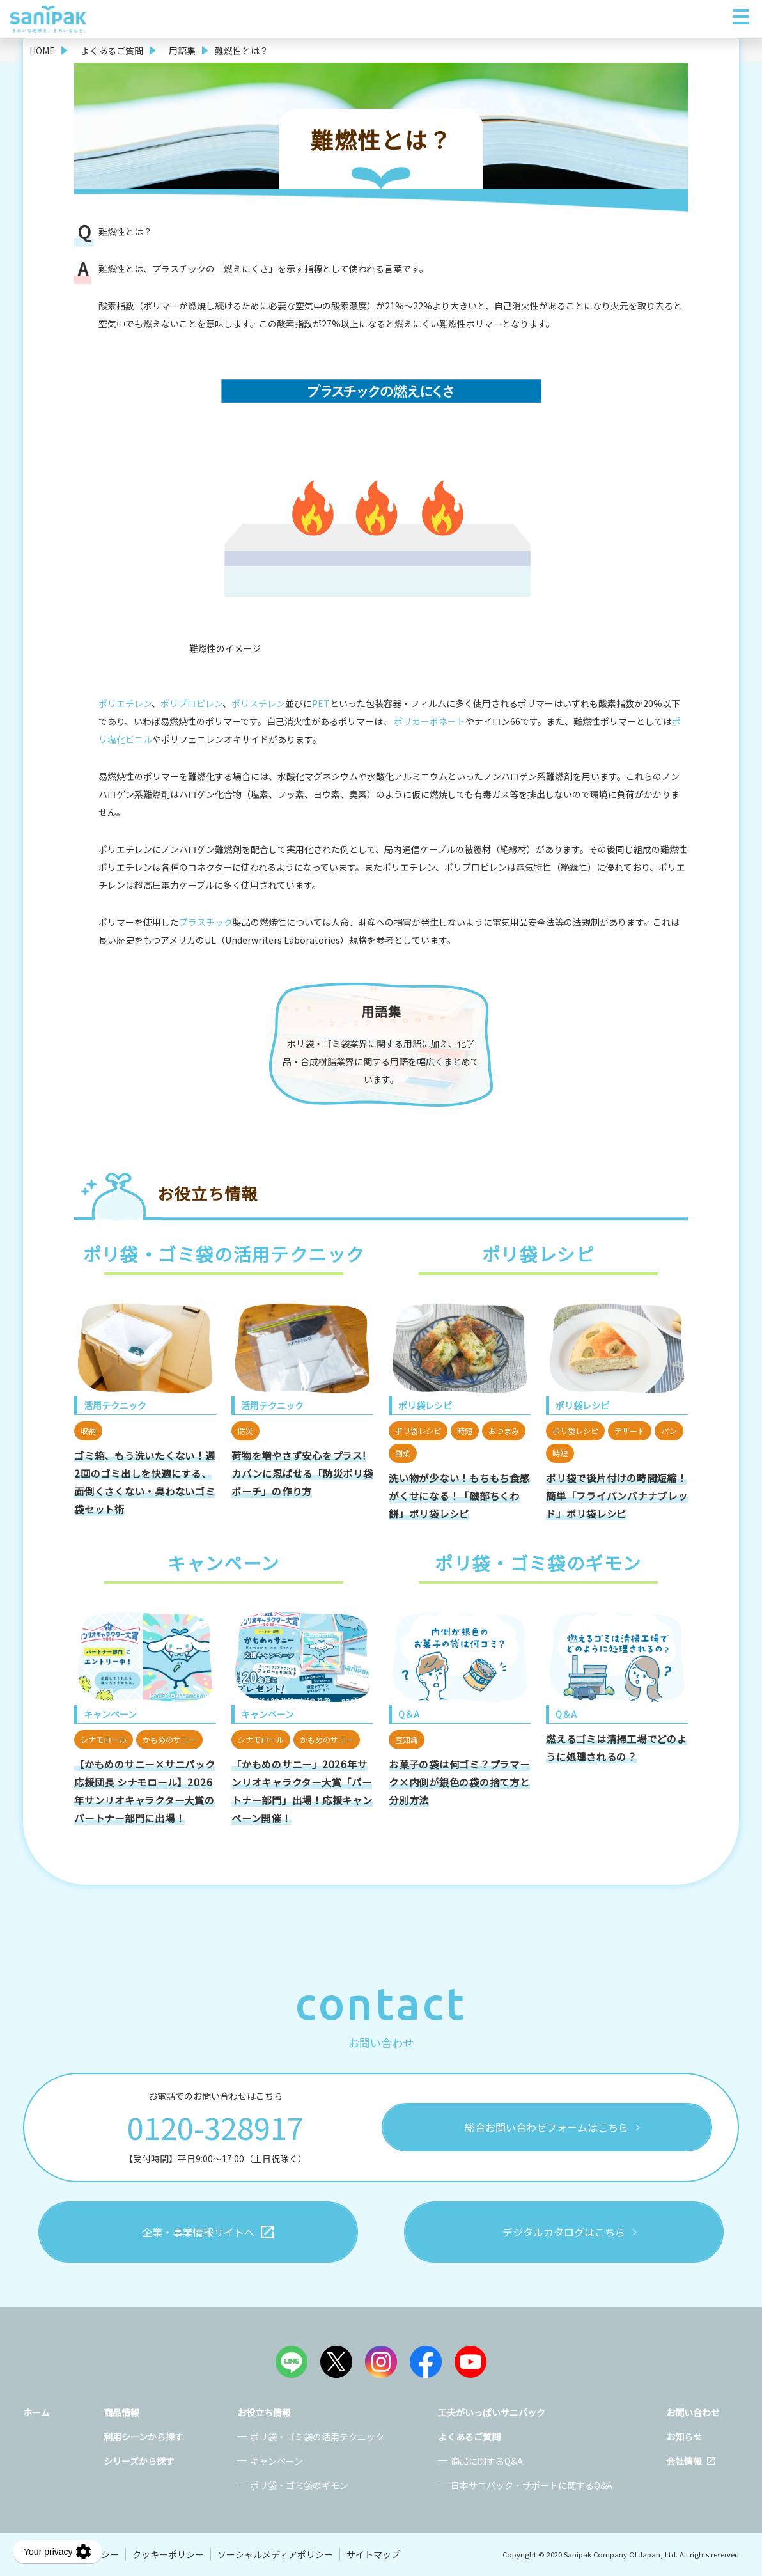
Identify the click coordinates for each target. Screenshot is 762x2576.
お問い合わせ (693, 2412)
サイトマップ (373, 2554)
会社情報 (684, 2461)
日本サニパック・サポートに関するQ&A (531, 2485)
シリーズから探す (139, 2461)
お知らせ (684, 2436)
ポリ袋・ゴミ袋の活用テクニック (317, 2436)
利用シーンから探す (143, 2436)
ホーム (36, 2412)
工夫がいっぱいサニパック (491, 2412)
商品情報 (121, 2412)
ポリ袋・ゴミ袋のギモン (299, 2485)
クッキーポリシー (168, 2554)
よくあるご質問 (469, 2436)
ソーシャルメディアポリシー (275, 2554)
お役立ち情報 (264, 2412)
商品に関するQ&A (487, 2461)
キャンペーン (276, 2461)
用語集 (381, 1011)
